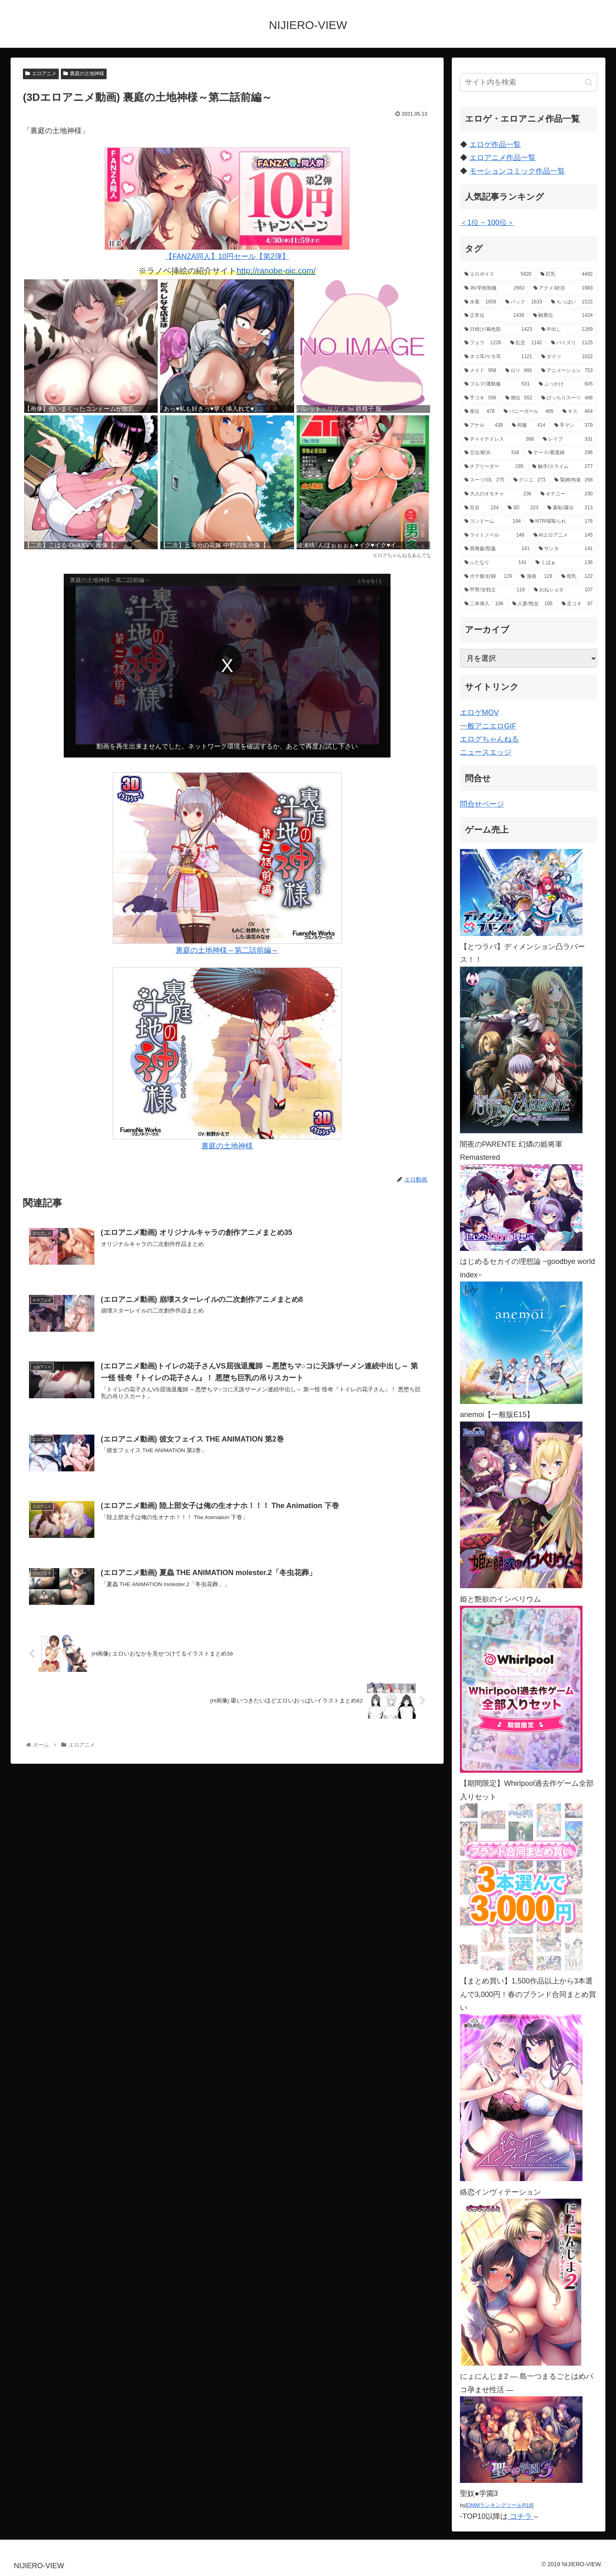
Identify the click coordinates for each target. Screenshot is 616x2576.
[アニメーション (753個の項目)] (567, 371)
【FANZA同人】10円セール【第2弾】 (227, 204)
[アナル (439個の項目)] (484, 425)
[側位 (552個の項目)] (519, 398)
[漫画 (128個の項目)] (536, 576)
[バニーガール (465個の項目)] (528, 412)
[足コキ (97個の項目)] (577, 604)
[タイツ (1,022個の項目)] (567, 357)
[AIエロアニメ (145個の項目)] (563, 535)
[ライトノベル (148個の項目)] (494, 535)
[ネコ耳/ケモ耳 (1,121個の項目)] (498, 357)
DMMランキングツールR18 (499, 2505)
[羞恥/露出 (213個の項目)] (570, 508)
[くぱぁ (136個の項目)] (564, 563)
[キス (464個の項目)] (577, 412)
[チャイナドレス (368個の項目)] (499, 439)
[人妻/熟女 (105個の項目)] (532, 604)
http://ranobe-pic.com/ (276, 270)
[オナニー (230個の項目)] (566, 494)
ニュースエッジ (485, 752)
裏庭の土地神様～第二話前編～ (227, 863)
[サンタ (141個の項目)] (565, 549)
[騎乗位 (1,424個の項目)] (562, 316)
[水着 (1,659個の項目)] (480, 302)
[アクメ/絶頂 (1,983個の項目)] (563, 288)
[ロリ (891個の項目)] (519, 371)
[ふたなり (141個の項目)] (495, 563)
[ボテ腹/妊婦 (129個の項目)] (488, 576)
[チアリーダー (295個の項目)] (494, 467)
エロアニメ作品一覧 (502, 158)
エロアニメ (40, 73)
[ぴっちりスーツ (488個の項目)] (567, 398)
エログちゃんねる (489, 739)
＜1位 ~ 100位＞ (487, 222)
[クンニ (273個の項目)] (529, 480)
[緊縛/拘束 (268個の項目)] (573, 480)
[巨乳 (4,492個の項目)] (566, 274)
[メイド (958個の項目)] (480, 371)
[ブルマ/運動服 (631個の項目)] (497, 384)
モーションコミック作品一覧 (517, 171)
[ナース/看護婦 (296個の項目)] (560, 453)
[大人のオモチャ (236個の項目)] (498, 494)
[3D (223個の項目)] (523, 508)
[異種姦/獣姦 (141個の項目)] (497, 549)
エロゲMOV (479, 713)
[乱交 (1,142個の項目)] (526, 343)
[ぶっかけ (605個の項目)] (565, 384)
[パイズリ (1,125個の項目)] (571, 343)
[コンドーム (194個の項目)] (492, 521)
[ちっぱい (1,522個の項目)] (571, 302)
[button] (589, 82)
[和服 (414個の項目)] (528, 425)
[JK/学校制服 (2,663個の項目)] (494, 288)
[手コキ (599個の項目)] (480, 398)
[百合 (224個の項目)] (481, 508)
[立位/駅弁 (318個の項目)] (492, 453)
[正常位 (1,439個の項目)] (494, 316)
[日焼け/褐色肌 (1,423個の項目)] (498, 329)
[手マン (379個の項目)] (573, 425)
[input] (528, 82)
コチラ (521, 2516)
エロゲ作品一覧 (495, 144)
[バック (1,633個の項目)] (524, 302)
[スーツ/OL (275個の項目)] (484, 480)
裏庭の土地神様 (83, 73)
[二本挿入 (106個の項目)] (484, 604)
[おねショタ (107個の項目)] (563, 590)
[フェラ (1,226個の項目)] (483, 343)
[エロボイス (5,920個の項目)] (498, 274)
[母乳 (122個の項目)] (577, 576)
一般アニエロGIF (488, 726)
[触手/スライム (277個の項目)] (562, 467)
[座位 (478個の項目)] (479, 412)
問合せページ (482, 804)
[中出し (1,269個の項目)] (567, 329)
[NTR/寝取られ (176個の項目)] (561, 521)
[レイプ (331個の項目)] (567, 439)
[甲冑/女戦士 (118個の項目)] (495, 590)
